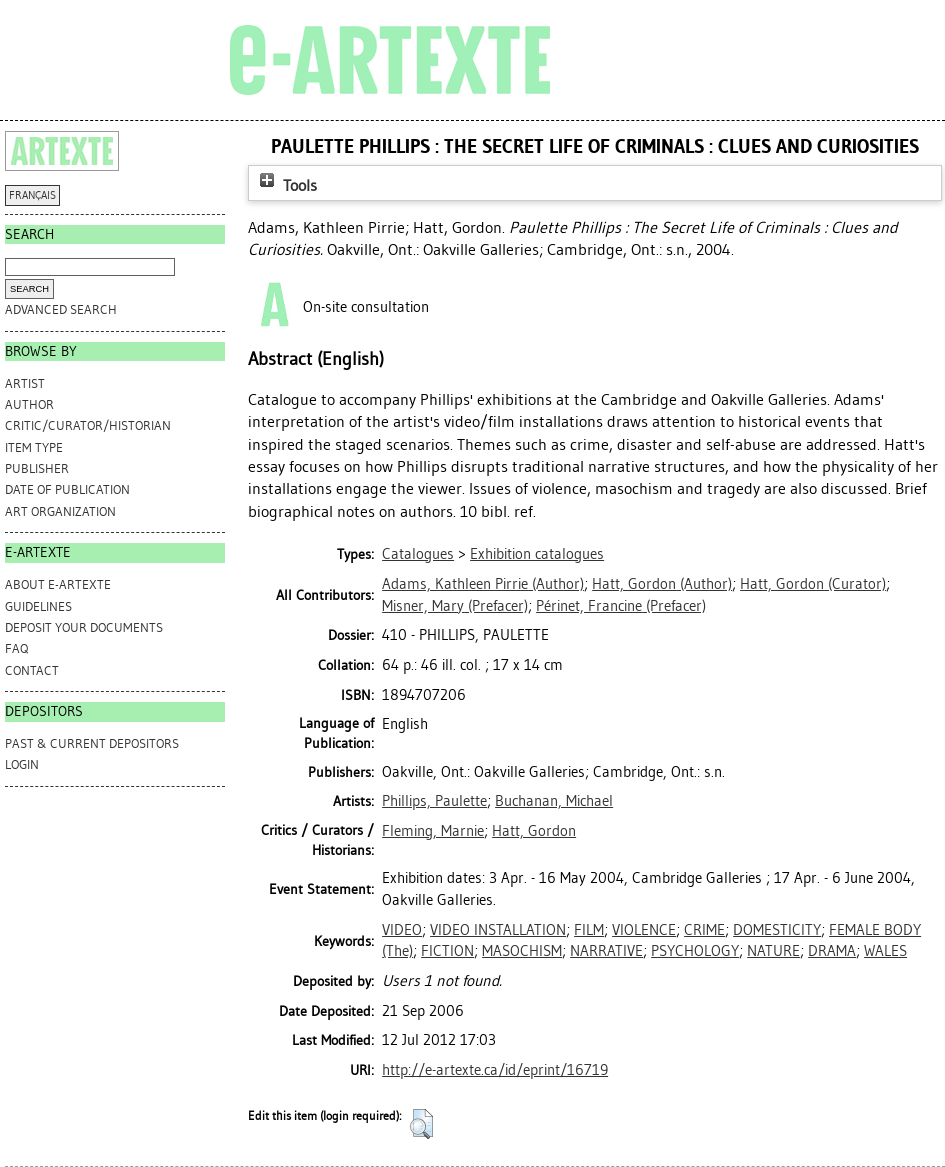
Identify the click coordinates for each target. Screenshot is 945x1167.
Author (29, 404)
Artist (25, 383)
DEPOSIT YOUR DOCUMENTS (84, 627)
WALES (885, 951)
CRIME (704, 930)
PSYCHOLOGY (695, 951)
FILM (589, 930)
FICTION (447, 951)
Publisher (37, 468)
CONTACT (32, 670)
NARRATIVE (606, 951)
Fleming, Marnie (433, 831)
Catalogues (418, 554)
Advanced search (61, 309)
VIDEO (402, 930)
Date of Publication (67, 489)
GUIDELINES (38, 606)
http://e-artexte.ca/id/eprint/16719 (495, 1070)
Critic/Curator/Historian (88, 425)
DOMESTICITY (777, 930)
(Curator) (813, 584)
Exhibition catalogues (537, 554)
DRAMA (832, 951)
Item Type (34, 447)
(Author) (483, 584)
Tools (286, 185)
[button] (421, 1124)
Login (22, 764)
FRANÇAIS (32, 195)
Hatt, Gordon (534, 831)
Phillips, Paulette (434, 801)
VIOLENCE (644, 930)
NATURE (773, 951)
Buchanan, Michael (554, 801)
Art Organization (60, 511)
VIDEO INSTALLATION (498, 930)
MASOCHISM (522, 951)
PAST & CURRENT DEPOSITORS (92, 743)
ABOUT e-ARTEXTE (58, 584)
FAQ (16, 648)
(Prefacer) (455, 606)
